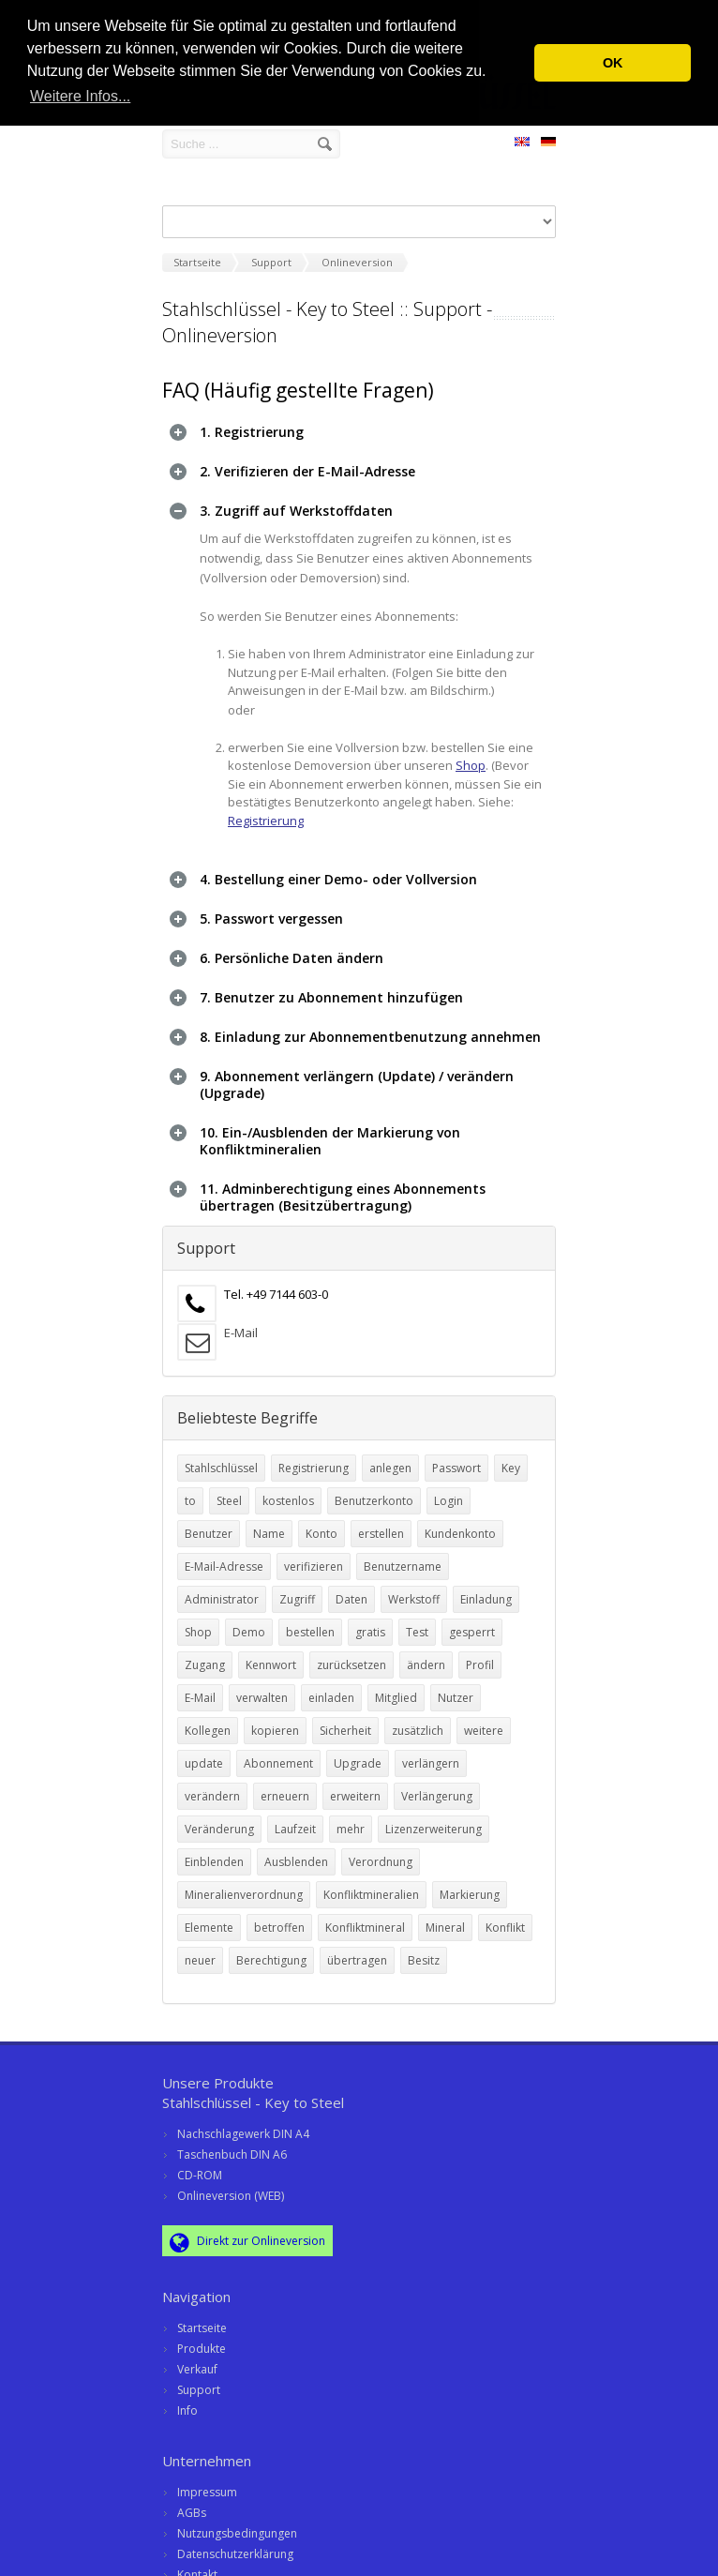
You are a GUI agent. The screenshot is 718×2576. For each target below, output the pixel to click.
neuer (200, 1950)
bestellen (310, 1622)
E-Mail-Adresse (224, 1556)
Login (448, 1491)
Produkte (201, 2338)
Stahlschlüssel (221, 1458)
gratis (370, 1622)
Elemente (209, 1917)
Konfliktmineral (365, 1917)
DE (548, 144)
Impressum (207, 2482)
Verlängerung (436, 1786)
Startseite (202, 2318)
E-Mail (241, 1322)
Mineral (445, 1917)
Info (187, 2400)
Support (198, 2380)
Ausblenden (296, 1852)
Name (269, 1523)
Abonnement (278, 1753)
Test (417, 1622)
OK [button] (613, 62)
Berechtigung (271, 1950)
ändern (426, 1655)
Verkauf (197, 2359)
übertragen (357, 1950)
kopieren (275, 1720)
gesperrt (472, 1622)
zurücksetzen (351, 1655)
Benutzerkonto (374, 1491)
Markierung (470, 1884)
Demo (248, 1622)
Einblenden (214, 1852)
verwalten (262, 1687)
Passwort (456, 1458)
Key (510, 1458)
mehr (351, 1819)
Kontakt (197, 2564)
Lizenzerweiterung (433, 1819)
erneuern (285, 1786)
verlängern (430, 1753)
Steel (229, 1491)
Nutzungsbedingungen (237, 2523)
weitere (483, 1720)
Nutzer (455, 1687)
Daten (351, 1589)
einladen (331, 1687)
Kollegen (208, 1720)
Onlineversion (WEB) (230, 2185)
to (190, 1491)
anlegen (390, 1458)
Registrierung (266, 820)
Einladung (486, 1589)
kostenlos (288, 1491)
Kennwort (271, 1655)
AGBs (191, 2502)
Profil (480, 1655)
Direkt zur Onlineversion (247, 2232)
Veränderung (219, 1819)
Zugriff (297, 1589)
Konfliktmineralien (371, 1884)
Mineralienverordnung (244, 1884)
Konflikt (505, 1917)
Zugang (205, 1655)
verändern (212, 1786)
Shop (471, 765)
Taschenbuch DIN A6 (232, 2144)
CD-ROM (199, 2165)
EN (522, 144)
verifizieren (313, 1556)
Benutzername (402, 1556)
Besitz (424, 1950)
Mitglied (396, 1687)
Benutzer (208, 1523)
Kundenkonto (460, 1523)
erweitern (355, 1786)
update (204, 1753)
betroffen (279, 1917)
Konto (321, 1523)
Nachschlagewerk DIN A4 (243, 2124)
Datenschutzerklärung (235, 2544)
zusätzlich (417, 1720)
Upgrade (357, 1753)
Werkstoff (414, 1589)
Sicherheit (345, 1720)
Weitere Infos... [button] (80, 96)
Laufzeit (295, 1819)
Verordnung (380, 1852)
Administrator (222, 1589)
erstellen (381, 1523)
